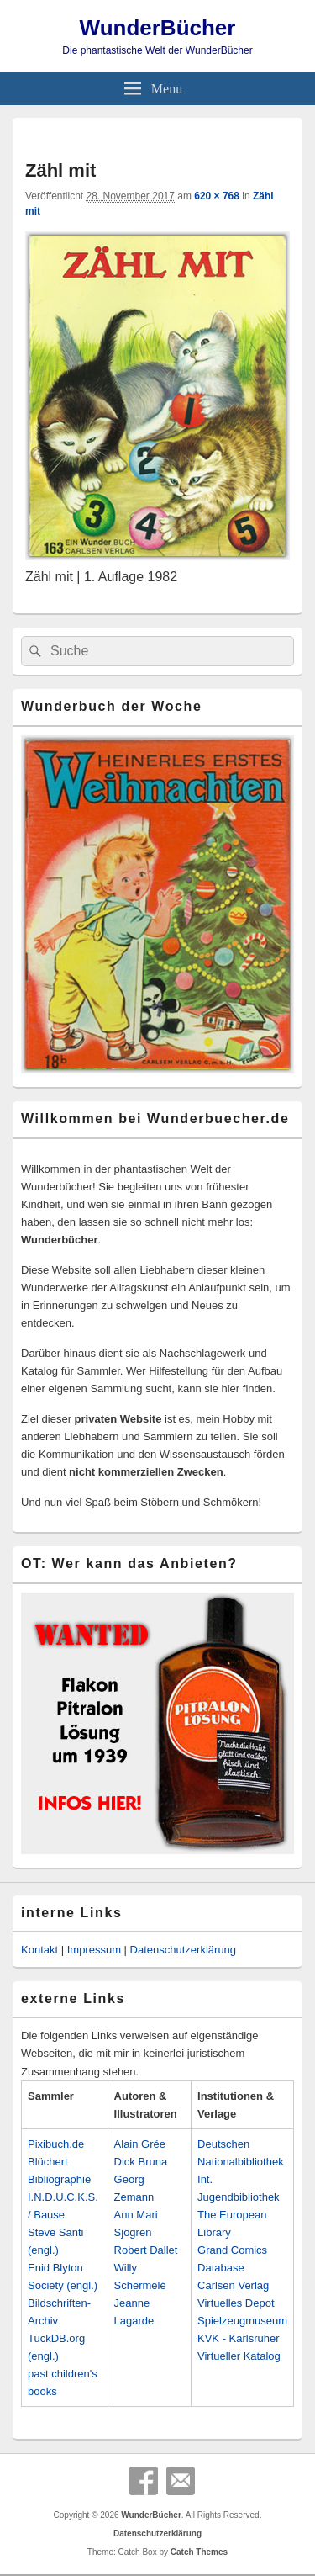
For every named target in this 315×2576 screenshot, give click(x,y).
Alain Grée (139, 2144)
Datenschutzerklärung (183, 1949)
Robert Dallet (146, 2250)
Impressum (94, 1949)
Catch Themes (199, 2552)
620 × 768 (216, 196)
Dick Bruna (141, 2161)
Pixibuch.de (56, 2144)
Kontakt (39, 1949)
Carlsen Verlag (233, 2285)
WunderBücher (158, 27)
